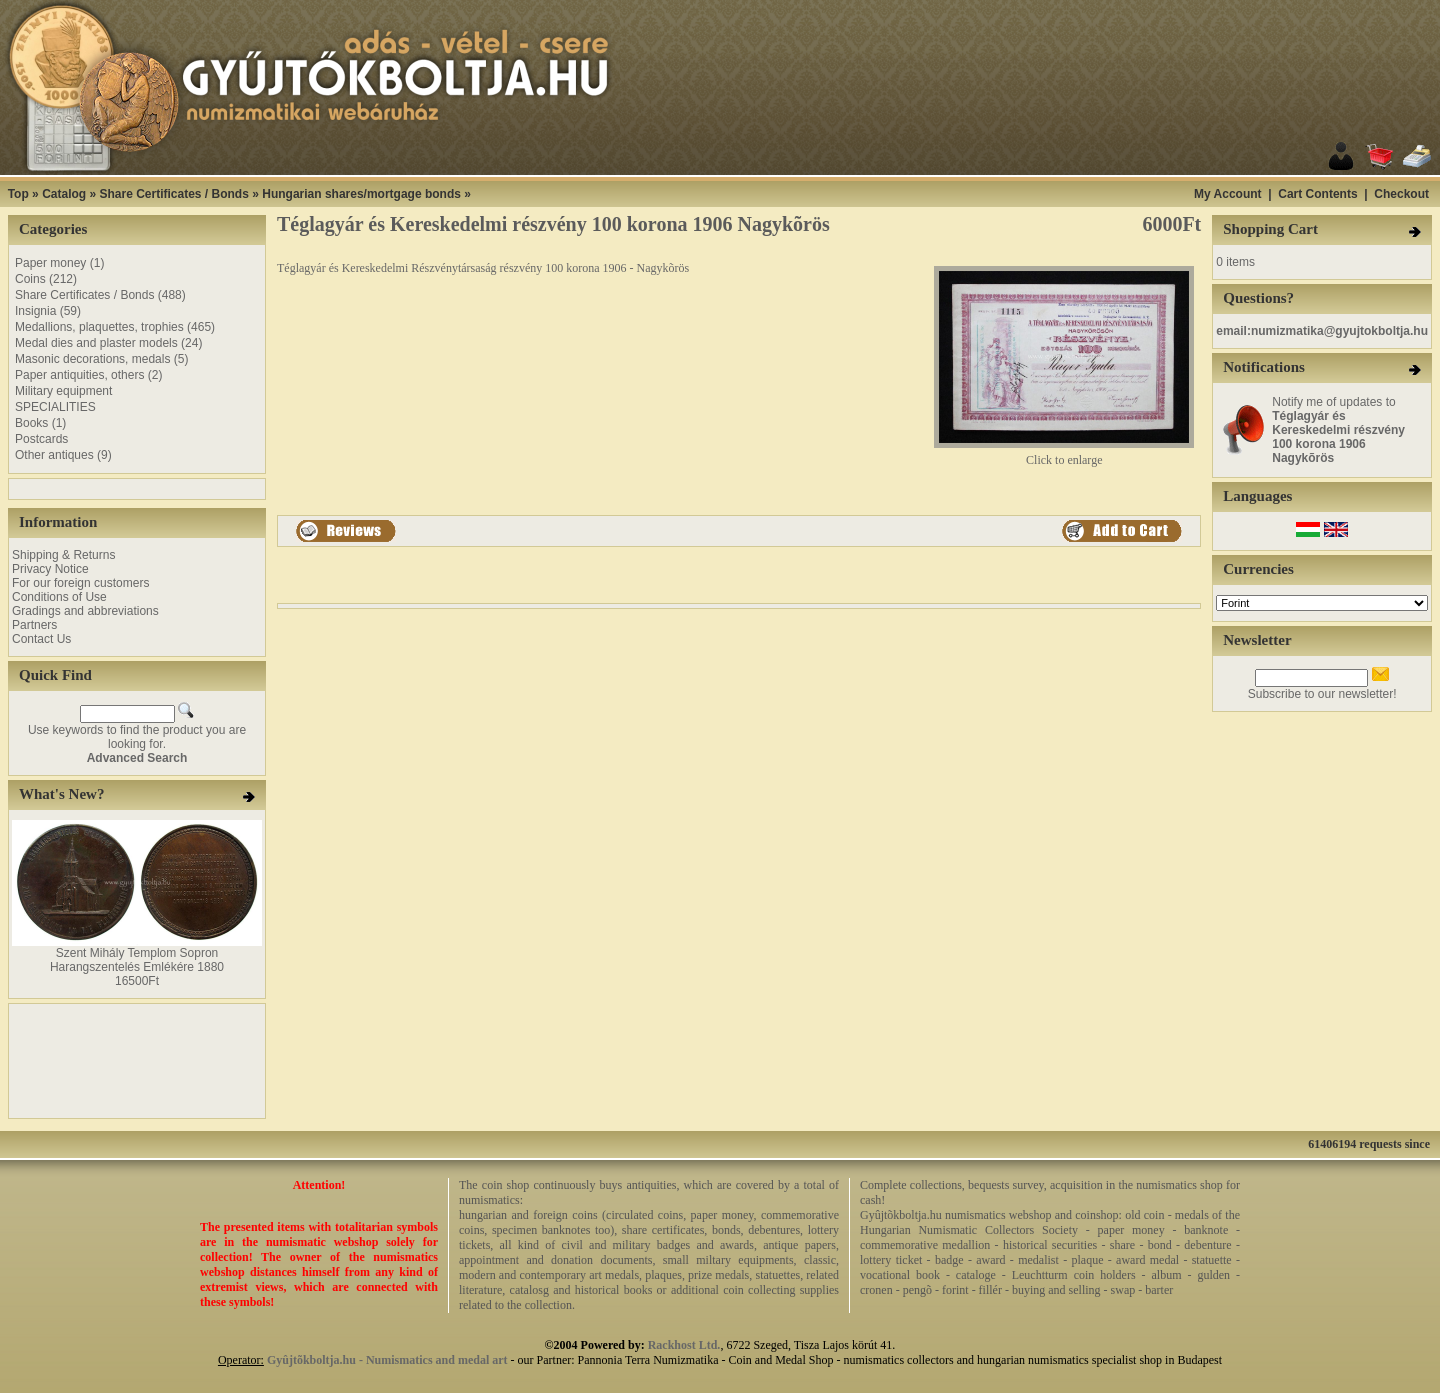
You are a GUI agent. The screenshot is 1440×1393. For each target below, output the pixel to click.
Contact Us (41, 639)
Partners (34, 625)
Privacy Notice (50, 569)
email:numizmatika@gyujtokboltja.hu (1322, 331)
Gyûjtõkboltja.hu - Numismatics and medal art (387, 1360)
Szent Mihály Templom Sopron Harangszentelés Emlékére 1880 (137, 960)
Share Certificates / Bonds (173, 194)
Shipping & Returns (63, 555)
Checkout (1401, 194)
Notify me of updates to (1338, 430)
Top (18, 194)
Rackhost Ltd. (684, 1345)
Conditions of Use (59, 597)
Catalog (64, 194)
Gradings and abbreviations (85, 611)
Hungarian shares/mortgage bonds (361, 194)
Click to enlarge (1064, 454)
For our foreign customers (80, 583)
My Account (1228, 194)
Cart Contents (1317, 194)
